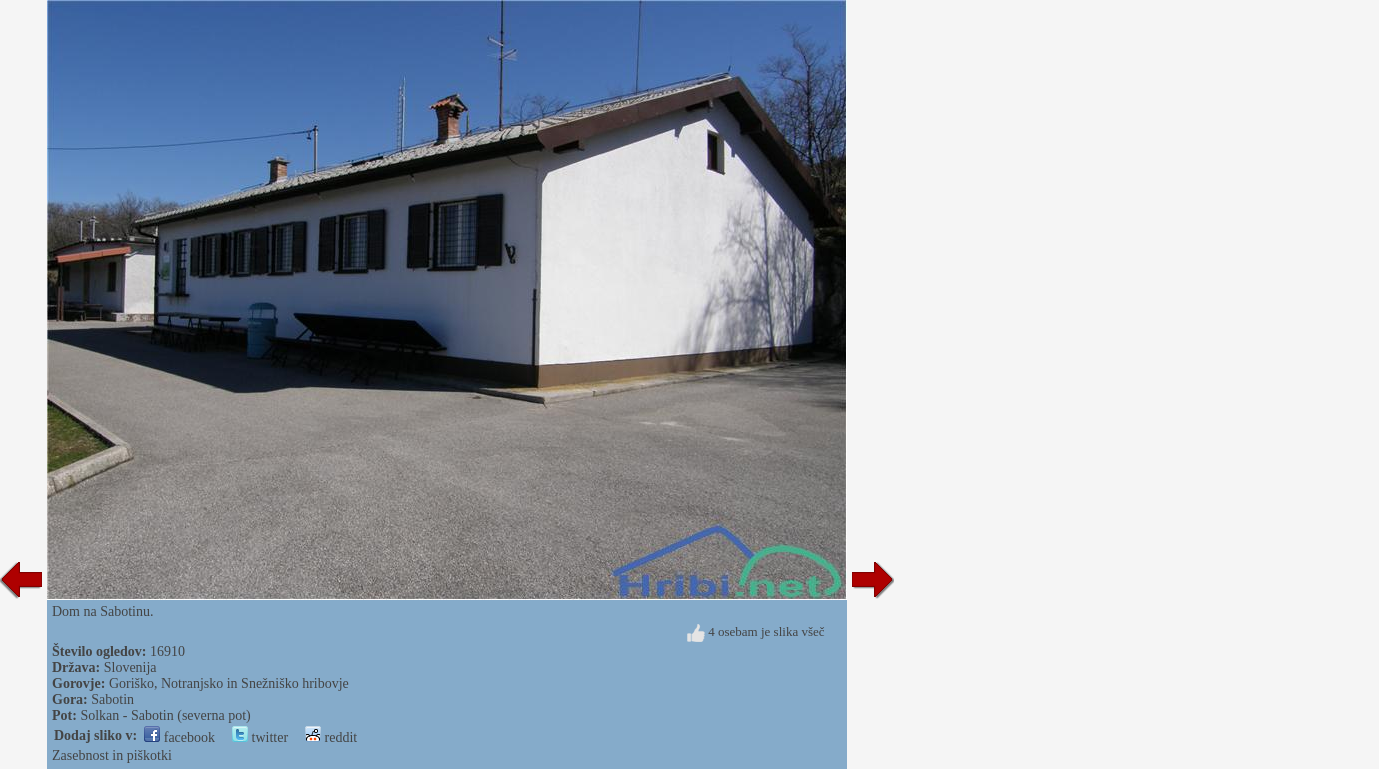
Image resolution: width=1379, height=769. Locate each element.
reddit (331, 737)
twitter (260, 737)
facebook (179, 737)
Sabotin (112, 699)
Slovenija (130, 667)
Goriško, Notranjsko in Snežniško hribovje (229, 683)
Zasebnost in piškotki (112, 755)
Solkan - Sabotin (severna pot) (165, 715)
